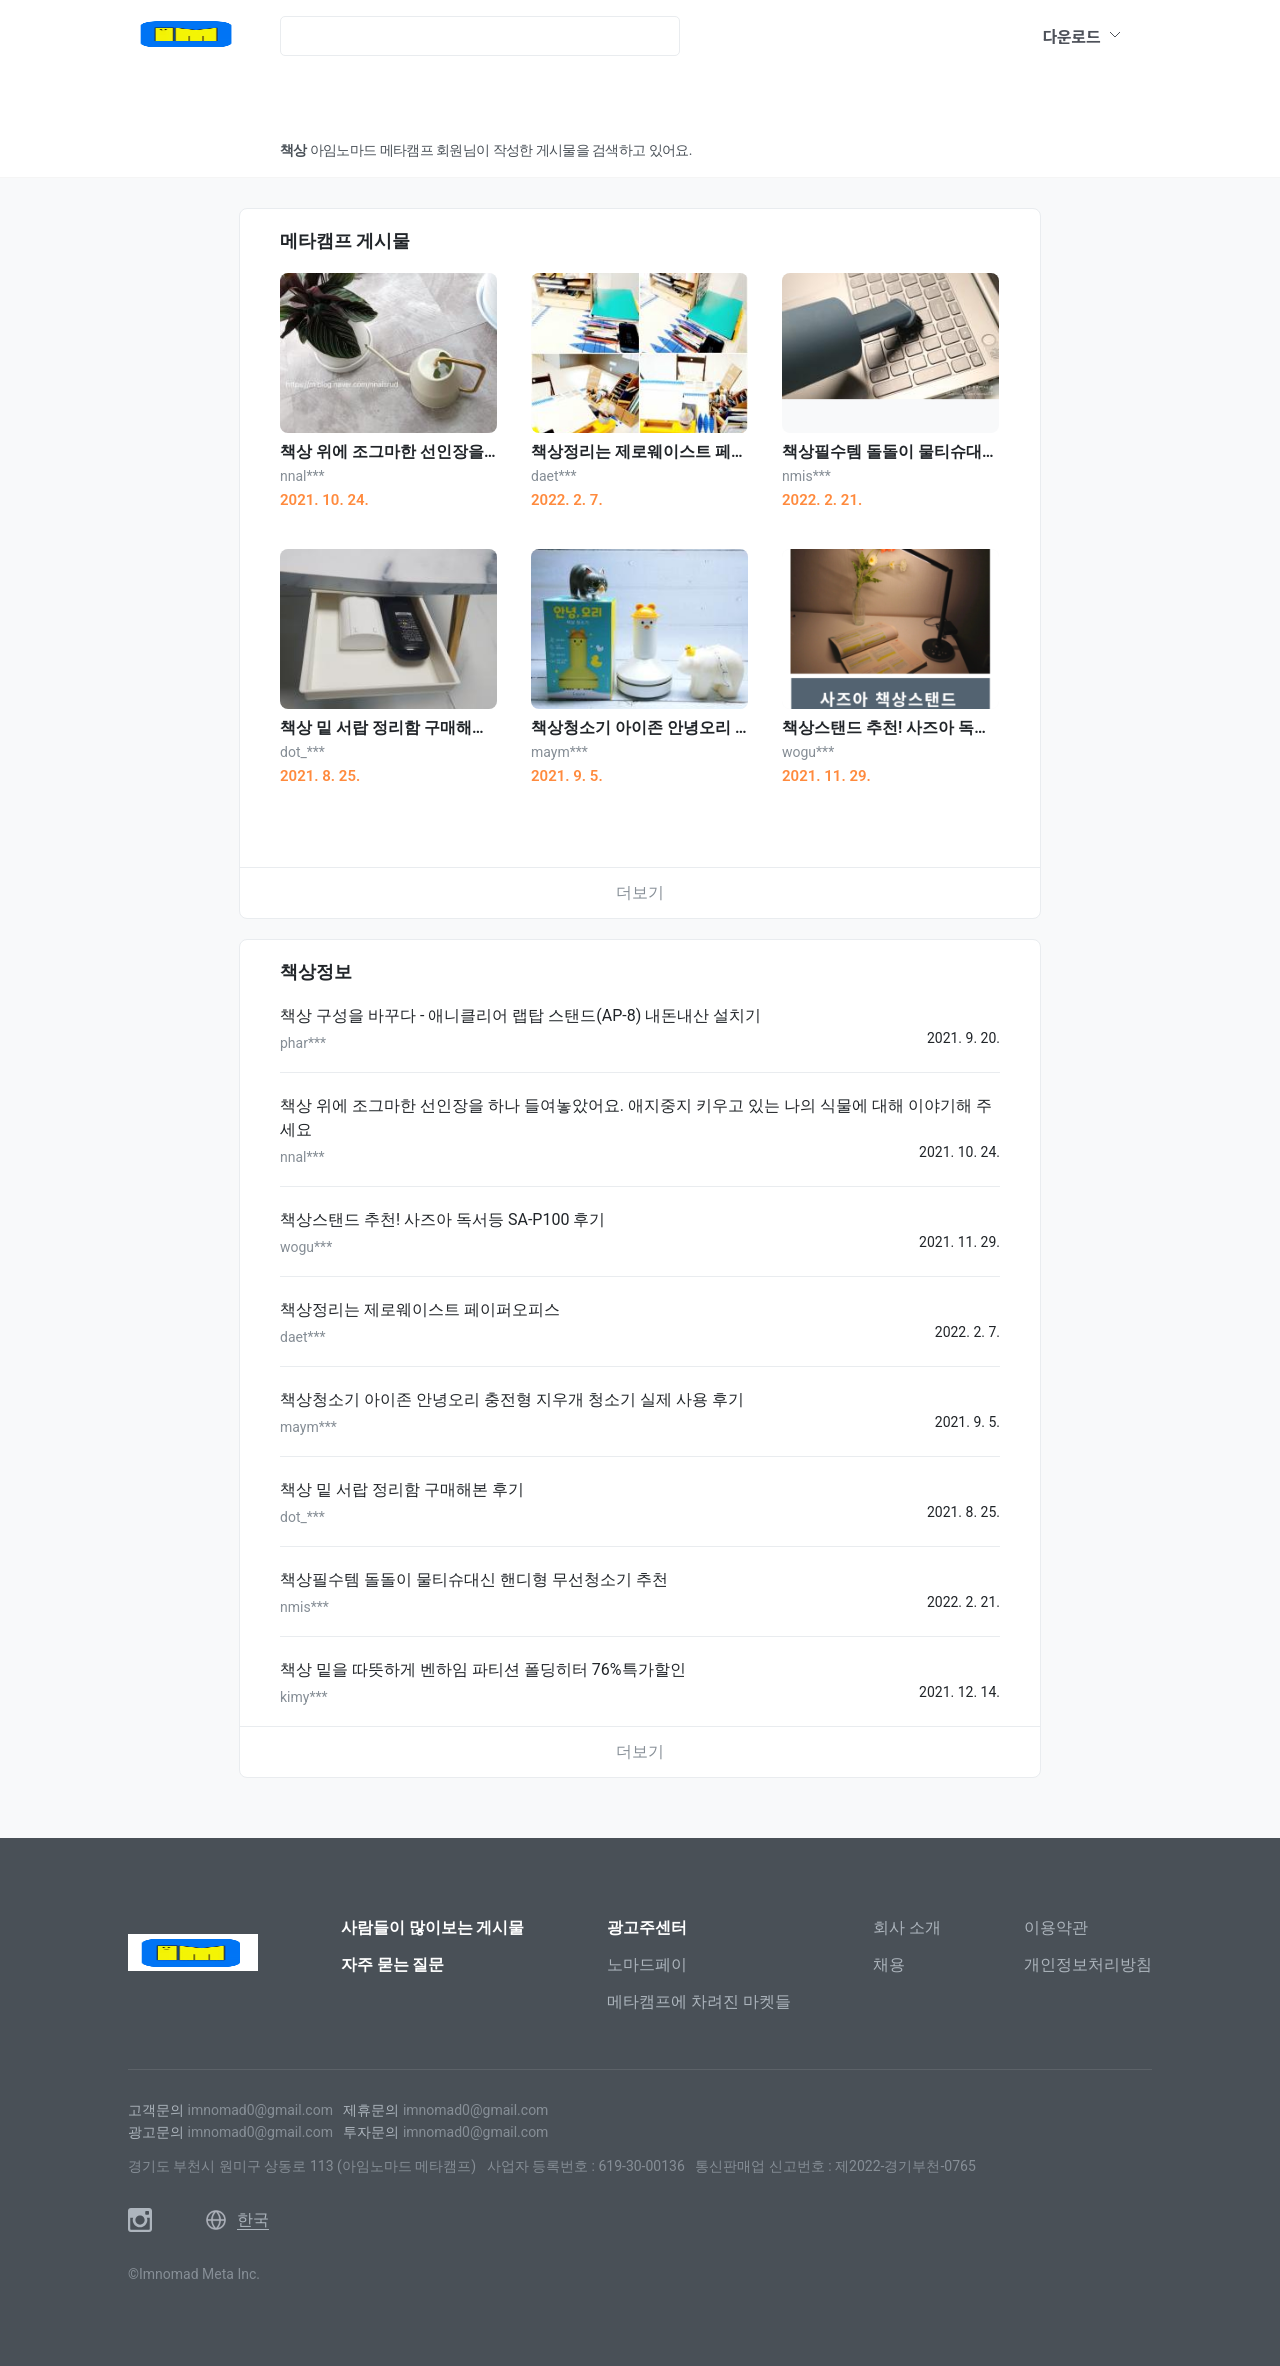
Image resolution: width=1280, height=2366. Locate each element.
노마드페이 (647, 1964)
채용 (889, 1964)
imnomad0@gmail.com (259, 2110)
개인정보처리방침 (1088, 1964)
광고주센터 (647, 1927)
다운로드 (1082, 36)
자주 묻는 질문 (393, 1964)
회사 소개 (907, 1927)
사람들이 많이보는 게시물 (433, 1927)
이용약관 (1056, 1927)
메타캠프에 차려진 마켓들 (699, 2001)
